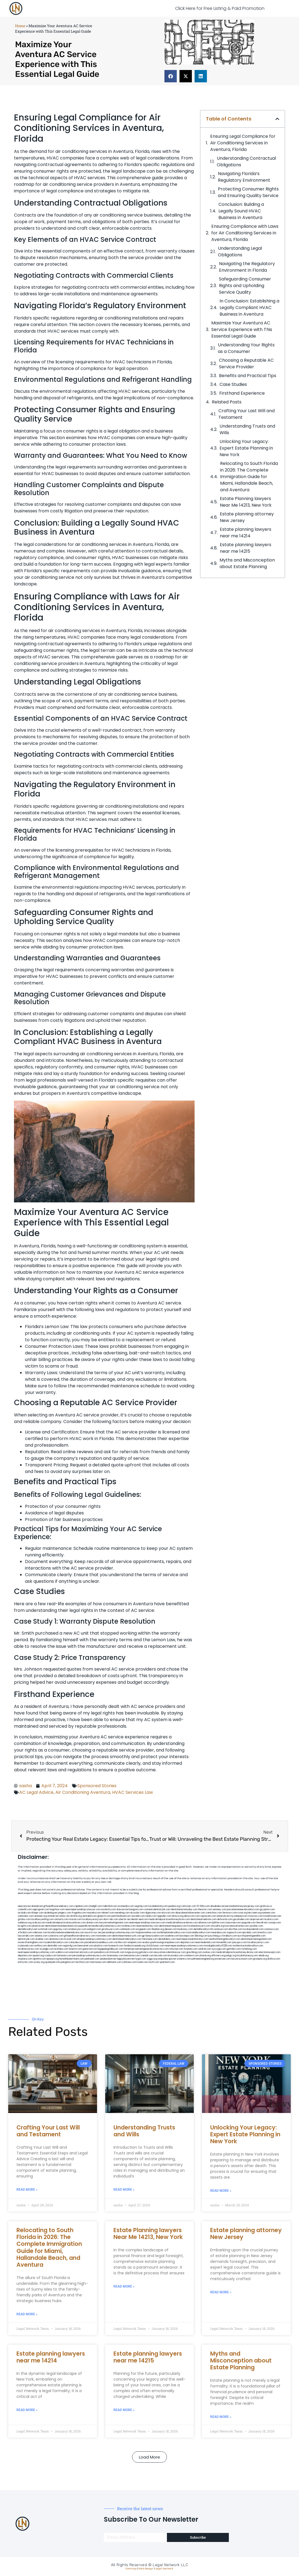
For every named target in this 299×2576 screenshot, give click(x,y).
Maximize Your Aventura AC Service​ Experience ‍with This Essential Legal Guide (241, 329)
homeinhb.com (224, 1942)
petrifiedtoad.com (121, 1916)
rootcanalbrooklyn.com (198, 1932)
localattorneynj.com (247, 1955)
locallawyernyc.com (258, 1942)
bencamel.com (85, 1945)
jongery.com (64, 1912)
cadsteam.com (127, 1929)
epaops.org (53, 1958)
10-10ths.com (203, 1906)
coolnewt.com (191, 1955)
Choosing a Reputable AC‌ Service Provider (246, 363)
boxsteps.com (187, 1935)
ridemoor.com (40, 1932)
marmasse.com (98, 1962)
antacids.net (223, 1916)
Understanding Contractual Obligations (246, 161)
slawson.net (122, 1909)
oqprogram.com (40, 1909)
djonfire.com (39, 1958)
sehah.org (263, 1955)
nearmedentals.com (205, 1942)
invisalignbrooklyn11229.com (218, 1945)
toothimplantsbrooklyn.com (171, 1932)
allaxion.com (205, 1922)
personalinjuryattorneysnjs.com (118, 1932)
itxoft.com (154, 1962)
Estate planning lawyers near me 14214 (245, 532)
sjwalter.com (256, 1925)
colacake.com (76, 1942)
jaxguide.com (248, 1922)
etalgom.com (94, 1929)
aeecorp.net (24, 1906)
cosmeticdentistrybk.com (157, 1909)
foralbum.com (229, 1935)
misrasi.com (75, 1919)
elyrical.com (168, 1912)
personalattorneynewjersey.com (242, 1906)
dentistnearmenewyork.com (126, 1935)
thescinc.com (205, 1909)
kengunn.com (136, 1909)
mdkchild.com (109, 1906)
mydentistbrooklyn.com (56, 1942)
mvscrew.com (255, 1916)
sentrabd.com (89, 1916)
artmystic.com (25, 1962)
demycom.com (192, 1916)
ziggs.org (152, 1958)
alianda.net (37, 1906)
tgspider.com (164, 1916)
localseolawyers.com (198, 1925)
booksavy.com (185, 1929)
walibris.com (62, 1952)
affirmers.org (218, 1955)
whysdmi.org (217, 1925)
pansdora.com (101, 1952)
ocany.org (39, 1962)
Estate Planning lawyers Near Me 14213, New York (246, 501)
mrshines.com (128, 1925)
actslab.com (24, 1912)
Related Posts (226, 402)
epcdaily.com (249, 1932)
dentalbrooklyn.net (27, 1929)
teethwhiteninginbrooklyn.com (224, 1939)
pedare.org (174, 1906)
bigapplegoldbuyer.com (110, 1949)
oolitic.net (64, 1916)
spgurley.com (60, 1929)
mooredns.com (104, 1935)
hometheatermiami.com (71, 1958)
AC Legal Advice (36, 1792)
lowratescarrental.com (237, 1925)
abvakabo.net (217, 1906)
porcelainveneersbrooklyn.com (243, 1909)
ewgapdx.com (143, 1929)
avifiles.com (40, 1945)
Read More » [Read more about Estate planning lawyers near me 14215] (124, 2410)
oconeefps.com (126, 1906)
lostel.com (142, 1962)
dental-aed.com (139, 1919)
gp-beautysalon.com (153, 1935)
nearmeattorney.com (147, 1925)
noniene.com (268, 1912)
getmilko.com (234, 1949)
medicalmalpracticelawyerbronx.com (66, 1922)
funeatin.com (191, 1949)
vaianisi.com (41, 1935)
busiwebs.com (175, 1955)
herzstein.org (254, 1912)
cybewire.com (55, 1935)
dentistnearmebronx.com (203, 1919)
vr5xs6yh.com (25, 1932)
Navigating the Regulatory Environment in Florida (247, 266)
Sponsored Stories (96, 1786)
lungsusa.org (131, 1952)
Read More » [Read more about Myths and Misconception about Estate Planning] (220, 2417)
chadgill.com (95, 1906)
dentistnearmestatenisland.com (61, 1925)
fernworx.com (230, 1912)
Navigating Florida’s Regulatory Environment (244, 176)
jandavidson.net (108, 1958)
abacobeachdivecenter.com (190, 1912)
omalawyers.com (77, 1929)
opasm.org (38, 1955)
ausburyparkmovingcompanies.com (161, 1942)
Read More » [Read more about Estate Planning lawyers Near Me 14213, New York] (124, 2286)
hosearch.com (116, 1945)
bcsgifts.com (25, 1925)
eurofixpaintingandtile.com (252, 1935)
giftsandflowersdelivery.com (58, 1906)
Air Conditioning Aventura (82, 1792)
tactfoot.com (82, 1962)
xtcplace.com (25, 1958)
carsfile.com (120, 1942)
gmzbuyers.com (110, 1929)
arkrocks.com (86, 1952)
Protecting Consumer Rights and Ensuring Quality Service (248, 192)
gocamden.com (241, 1919)
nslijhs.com (151, 1916)
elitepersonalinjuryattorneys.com (94, 1939)
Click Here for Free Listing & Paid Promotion (219, 8)
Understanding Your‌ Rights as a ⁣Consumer (246, 348)
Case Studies (233, 384)
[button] (170, 76)
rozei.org (242, 1912)
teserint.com (75, 1949)
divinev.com (92, 1922)
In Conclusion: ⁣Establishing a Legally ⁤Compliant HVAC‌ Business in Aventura (249, 307)
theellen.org (158, 1929)
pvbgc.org (231, 1955)
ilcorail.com (70, 1939)
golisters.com (146, 1952)
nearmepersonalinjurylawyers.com (147, 1922)
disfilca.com (273, 1958)
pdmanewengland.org (203, 1958)
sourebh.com (138, 1916)
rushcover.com (188, 1906)
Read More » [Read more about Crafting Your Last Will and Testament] (27, 2189)
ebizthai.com (235, 1929)
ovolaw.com (209, 1952)
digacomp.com (153, 1912)
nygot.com (140, 1958)
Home (20, 25)
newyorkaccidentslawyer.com (170, 1952)
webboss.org (25, 1922)
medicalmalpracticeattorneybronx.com (169, 1919)
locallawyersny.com (28, 1949)
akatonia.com (56, 1939)
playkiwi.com (101, 1945)
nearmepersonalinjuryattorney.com (36, 1952)
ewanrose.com (222, 1958)
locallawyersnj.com (92, 1919)
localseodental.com (253, 1929)
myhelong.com (249, 1949)
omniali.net (53, 1916)
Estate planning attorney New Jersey (247, 517)
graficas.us (266, 1906)
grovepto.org (260, 1958)
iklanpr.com (38, 1912)
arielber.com (42, 1939)
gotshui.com (24, 1919)
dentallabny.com (167, 1939)
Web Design (145, 2568)
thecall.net (261, 1922)
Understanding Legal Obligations (240, 251)
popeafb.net (84, 1925)
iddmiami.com (114, 1962)
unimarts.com (61, 1919)
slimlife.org (76, 1916)
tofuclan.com (176, 1949)
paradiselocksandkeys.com (98, 1942)
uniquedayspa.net (166, 1958)
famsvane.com (150, 1939)
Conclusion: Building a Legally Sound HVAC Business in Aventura (241, 211)
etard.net (74, 1952)
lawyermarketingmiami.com (114, 1922)
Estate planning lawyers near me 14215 (245, 547)
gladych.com (104, 1916)
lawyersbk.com (26, 1935)
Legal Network (164, 2568)
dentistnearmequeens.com (173, 1925)
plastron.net (38, 1925)
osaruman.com (233, 1922)
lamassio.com (64, 1955)
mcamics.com (271, 1919)
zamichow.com (214, 1912)
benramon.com (132, 1955)
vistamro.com (184, 1958)
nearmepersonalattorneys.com (192, 1939)
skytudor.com (137, 1912)
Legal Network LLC (170, 2565)
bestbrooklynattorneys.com (106, 1925)
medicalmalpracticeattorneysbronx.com (237, 1952)
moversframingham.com (30, 1942)
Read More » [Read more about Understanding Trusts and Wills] (124, 2189)
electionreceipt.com (269, 1952)
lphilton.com (218, 1922)
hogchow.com (57, 1909)
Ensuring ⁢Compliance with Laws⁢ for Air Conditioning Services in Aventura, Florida (244, 233)
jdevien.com (170, 1929)
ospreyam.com (208, 1916)
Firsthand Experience (242, 393)
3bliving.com (201, 1935)
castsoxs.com (271, 1929)
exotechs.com (108, 1909)
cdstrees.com (129, 1962)
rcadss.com (50, 1955)
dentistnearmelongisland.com (256, 1939)
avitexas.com (221, 1929)
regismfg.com (70, 1945)
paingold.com (68, 1962)
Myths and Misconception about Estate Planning (247, 563)
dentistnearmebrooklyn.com (127, 1939)
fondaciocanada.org (134, 1945)
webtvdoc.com (26, 1916)
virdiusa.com (38, 1922)
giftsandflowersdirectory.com (79, 1935)
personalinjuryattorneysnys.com (89, 1955)
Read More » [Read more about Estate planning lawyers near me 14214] (27, 2410)
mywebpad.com (238, 1916)
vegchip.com (141, 1906)
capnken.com (81, 1906)
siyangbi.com (47, 1949)
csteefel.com (25, 1909)
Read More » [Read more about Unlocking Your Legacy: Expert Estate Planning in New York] (220, 2191)
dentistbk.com (54, 1945)
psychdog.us (215, 1935)
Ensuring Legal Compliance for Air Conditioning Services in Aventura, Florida (242, 143)
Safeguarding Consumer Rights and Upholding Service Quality (245, 285)
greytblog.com (194, 1952)
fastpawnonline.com (145, 1932)
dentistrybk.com (26, 1939)
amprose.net (256, 1919)
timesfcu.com (264, 1932)
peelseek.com (92, 1958)
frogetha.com (79, 1912)
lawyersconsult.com (241, 1958)
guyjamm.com (267, 1909)
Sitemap (131, 2568)
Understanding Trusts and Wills (247, 429)
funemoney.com (115, 1955)
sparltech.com (167, 1962)
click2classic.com (155, 1945)
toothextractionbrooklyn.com (248, 1945)
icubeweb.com (26, 1945)
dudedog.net (51, 1912)
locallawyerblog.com (42, 1919)
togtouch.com (234, 1932)
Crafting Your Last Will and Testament (246, 414)
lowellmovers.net (272, 1916)
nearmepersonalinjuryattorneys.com (184, 1945)
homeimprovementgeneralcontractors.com (146, 1949)
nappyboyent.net (126, 1958)
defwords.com (224, 1919)
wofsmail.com (45, 1929)
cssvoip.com (274, 1922)
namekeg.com (122, 1912)
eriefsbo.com (61, 1949)
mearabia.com (218, 1932)
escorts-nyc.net (93, 1932)
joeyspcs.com (239, 1942)
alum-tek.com (110, 1919)
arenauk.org (40, 1916)
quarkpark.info (52, 1962)
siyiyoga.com (219, 1949)
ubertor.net (124, 1919)
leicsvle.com (160, 1955)
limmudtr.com (117, 1952)
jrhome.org (205, 1955)
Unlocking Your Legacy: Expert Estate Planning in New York (246, 448)
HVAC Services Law (132, 1792)
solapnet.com (134, 1942)
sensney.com (219, 1909)
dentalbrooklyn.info (203, 1929)
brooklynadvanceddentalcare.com (66, 1932)
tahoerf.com (107, 1912)
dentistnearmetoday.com (184, 1909)
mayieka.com (94, 1912)
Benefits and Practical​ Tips (247, 375)
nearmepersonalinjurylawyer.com (83, 1909)
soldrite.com (204, 1949)
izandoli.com (147, 1955)
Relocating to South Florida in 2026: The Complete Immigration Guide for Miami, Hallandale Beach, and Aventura (249, 476)
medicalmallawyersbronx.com (182, 1922)
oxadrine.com (172, 1935)
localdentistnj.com (158, 1906)
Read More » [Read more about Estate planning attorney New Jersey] (220, 2292)
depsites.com (187, 1942)
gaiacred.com (89, 1949)
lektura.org (177, 1916)
